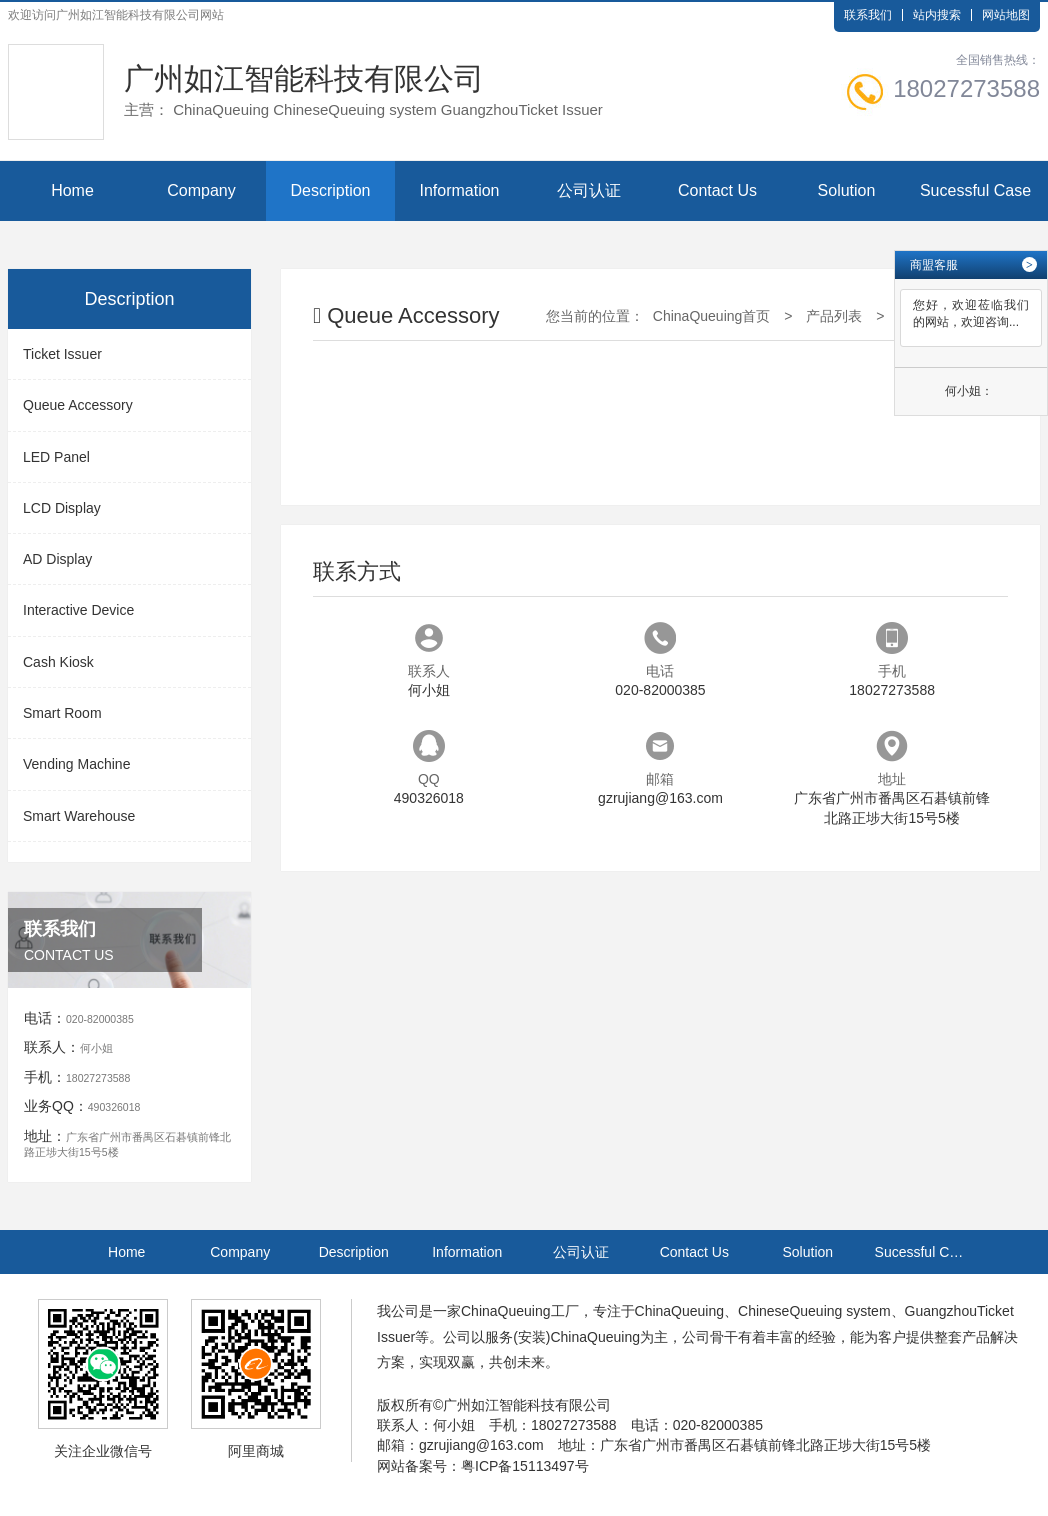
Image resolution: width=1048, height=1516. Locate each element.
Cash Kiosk (58, 662)
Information (459, 190)
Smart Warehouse (79, 816)
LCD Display (62, 508)
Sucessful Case (975, 190)
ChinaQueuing (506, 1311)
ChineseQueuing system (814, 1311)
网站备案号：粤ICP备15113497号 (483, 1466)
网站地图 (1006, 15)
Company (201, 190)
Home (72, 190)
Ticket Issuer (62, 354)
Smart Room (62, 713)
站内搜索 (937, 15)
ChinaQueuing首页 (712, 316)
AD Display (57, 559)
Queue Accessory (78, 405)
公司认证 (589, 190)
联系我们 (868, 15)
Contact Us (717, 190)
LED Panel (56, 457)
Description (330, 190)
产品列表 (834, 316)
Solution (847, 190)
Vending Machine (76, 764)
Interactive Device (78, 610)
